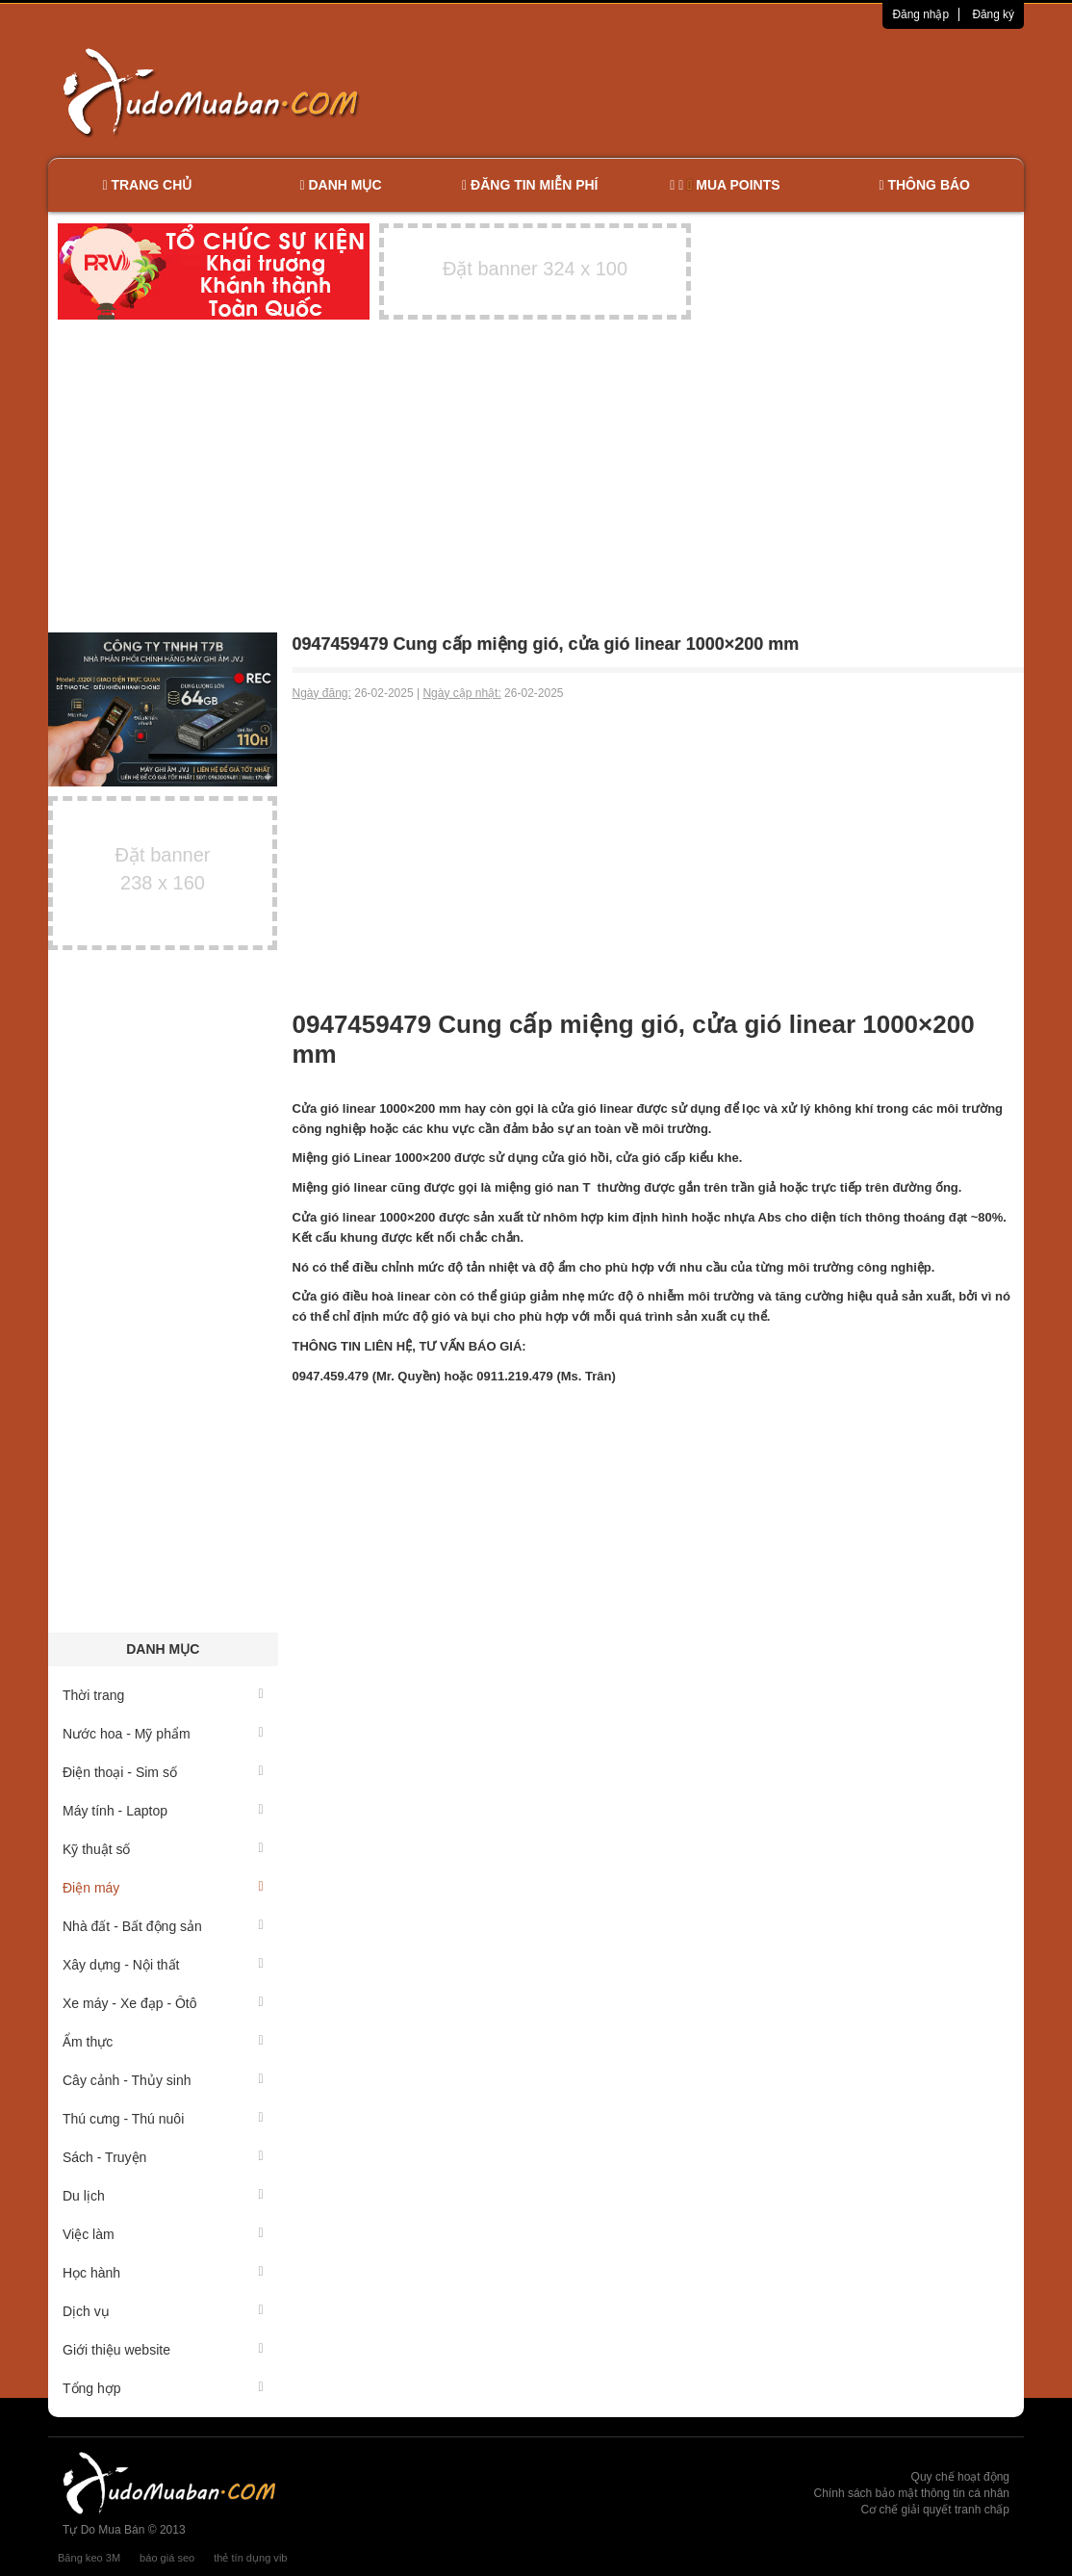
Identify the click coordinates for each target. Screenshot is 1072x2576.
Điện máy (163, 1887)
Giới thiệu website (163, 2349)
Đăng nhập (920, 14)
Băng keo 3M (89, 2557)
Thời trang (163, 1695)
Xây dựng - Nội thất (163, 1964)
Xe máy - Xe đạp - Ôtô (163, 2003)
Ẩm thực (163, 2041)
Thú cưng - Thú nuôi (163, 2118)
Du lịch (163, 2195)
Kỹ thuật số (163, 1849)
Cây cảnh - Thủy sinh (163, 2080)
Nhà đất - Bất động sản (163, 1926)
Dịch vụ (163, 2311)
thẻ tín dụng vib (250, 2557)
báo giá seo (167, 2557)
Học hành (163, 2272)
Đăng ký (993, 14)
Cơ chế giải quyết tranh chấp (935, 2509)
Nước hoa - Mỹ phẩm (163, 1733)
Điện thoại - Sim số (163, 1772)
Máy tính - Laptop (163, 1810)
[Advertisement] (739, 91)
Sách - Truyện (163, 2157)
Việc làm (163, 2234)
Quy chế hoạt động (960, 2477)
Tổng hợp (163, 2388)
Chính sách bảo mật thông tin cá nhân (911, 2493)
